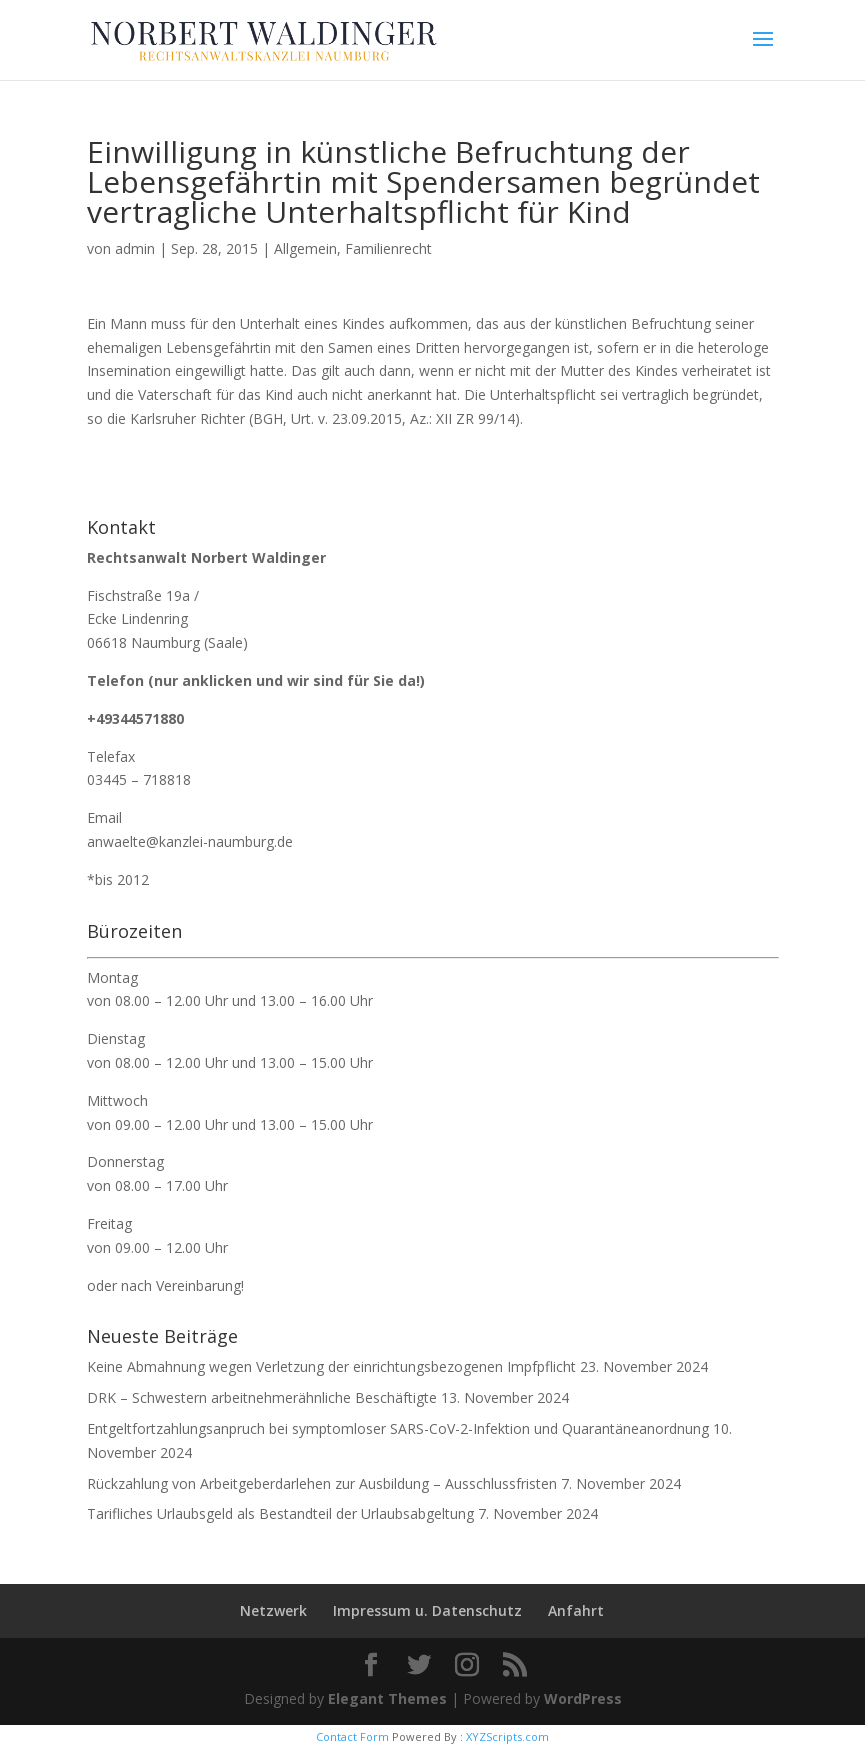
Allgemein (305, 248)
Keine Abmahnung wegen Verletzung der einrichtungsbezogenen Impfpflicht (331, 1366)
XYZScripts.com (507, 1736)
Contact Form (352, 1736)
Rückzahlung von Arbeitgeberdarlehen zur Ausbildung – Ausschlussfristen (322, 1483)
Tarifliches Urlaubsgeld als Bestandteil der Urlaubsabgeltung (280, 1513)
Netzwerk (273, 1610)
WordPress (583, 1698)
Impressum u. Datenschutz (427, 1610)
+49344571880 (135, 718)
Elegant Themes (387, 1698)
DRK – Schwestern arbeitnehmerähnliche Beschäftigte (262, 1397)
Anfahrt (576, 1610)
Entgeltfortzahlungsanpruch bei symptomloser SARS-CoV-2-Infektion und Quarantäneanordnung (398, 1428)
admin (135, 248)
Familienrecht (388, 248)
